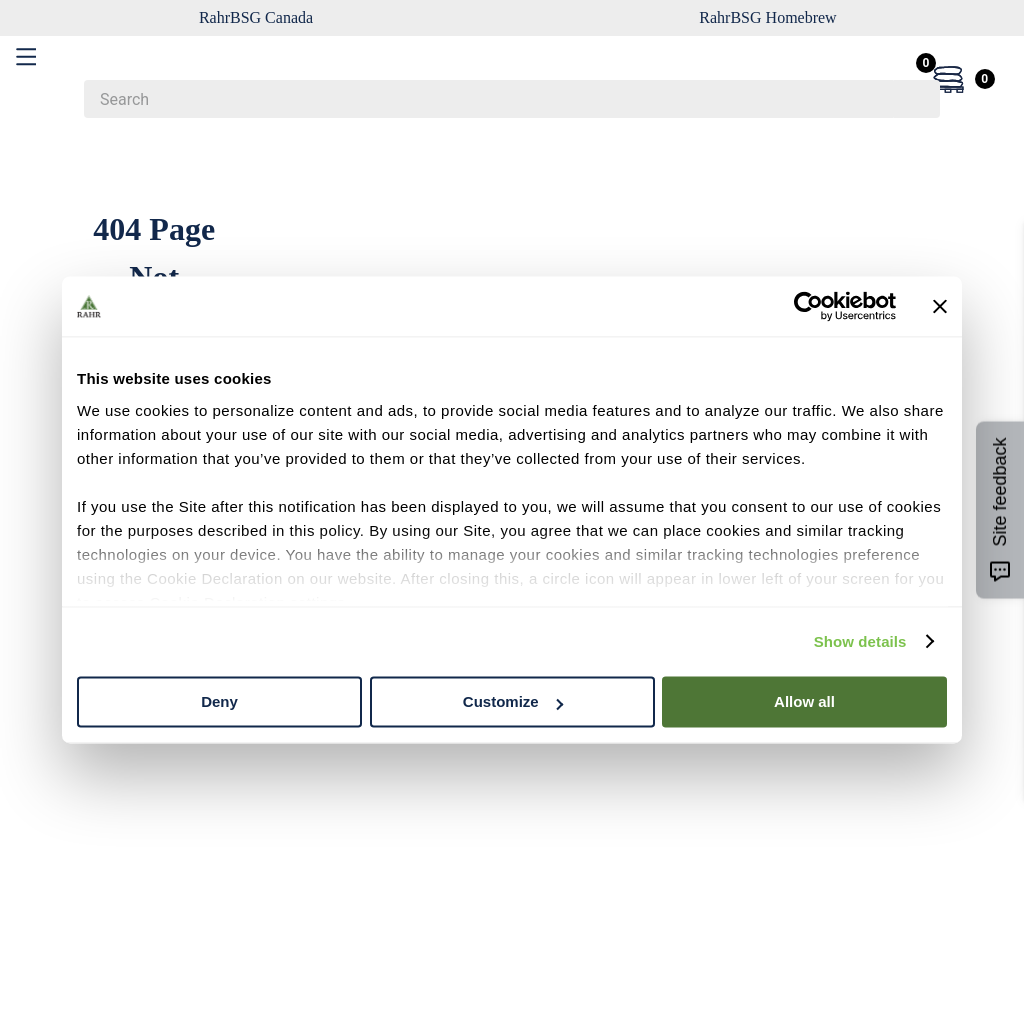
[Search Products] (915, 99)
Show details (860, 641)
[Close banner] (940, 306)
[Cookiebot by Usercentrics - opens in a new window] (808, 306)
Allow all (804, 701)
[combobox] (512, 99)
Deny (219, 701)
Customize (513, 701)
